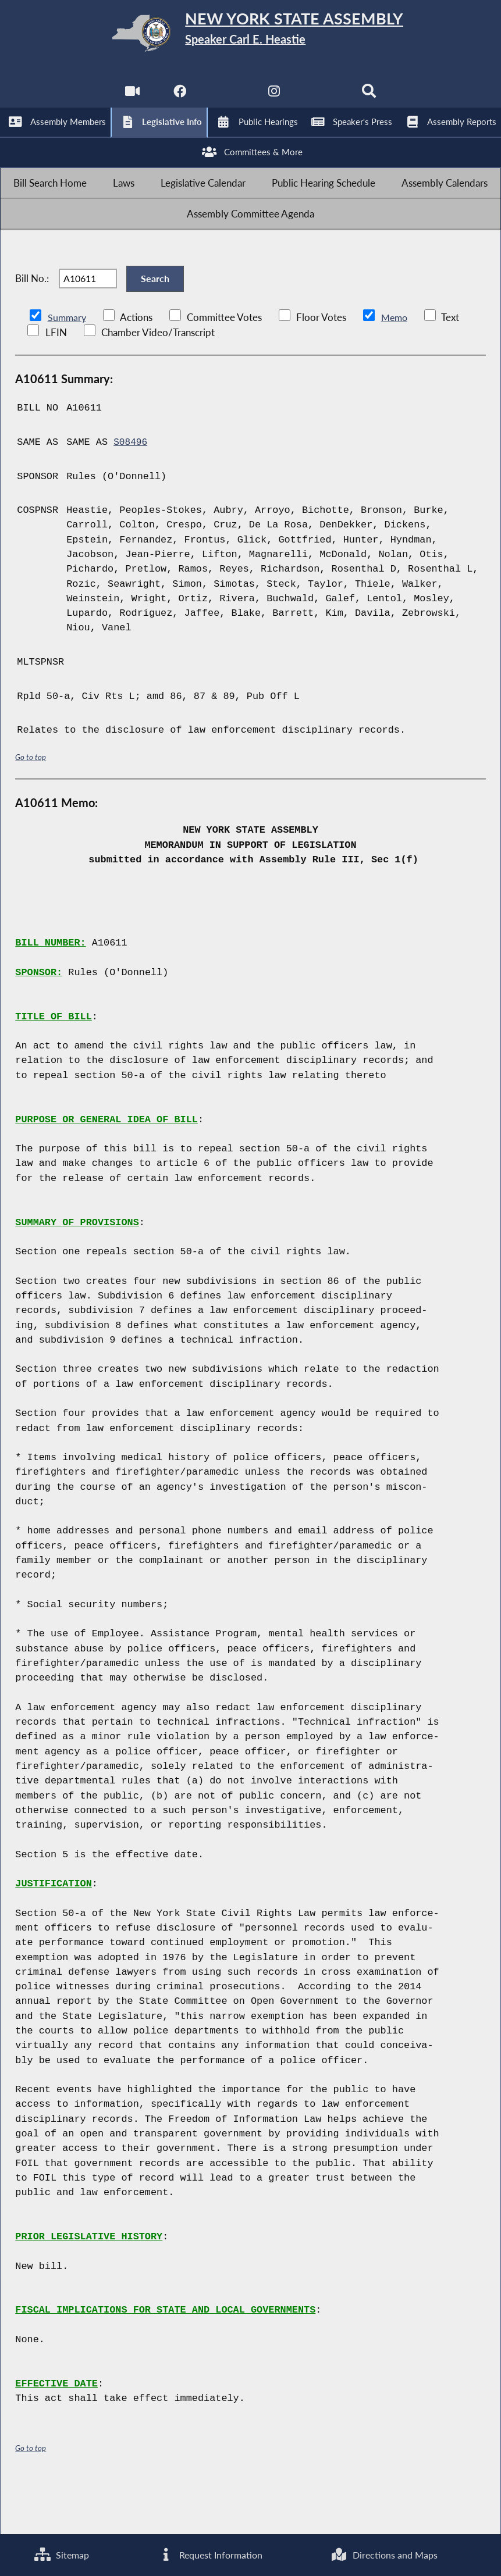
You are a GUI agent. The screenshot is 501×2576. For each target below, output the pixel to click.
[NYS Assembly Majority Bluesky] (323, 98)
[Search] (371, 98)
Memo (397, 365)
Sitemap (61, 2554)
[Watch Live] (130, 98)
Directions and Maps (384, 2554)
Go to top (31, 804)
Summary (68, 365)
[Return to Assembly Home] (250, 35)
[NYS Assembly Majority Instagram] (274, 98)
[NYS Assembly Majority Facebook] (178, 98)
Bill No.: (32, 319)
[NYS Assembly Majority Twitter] (227, 98)
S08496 (131, 490)
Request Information (209, 2554)
